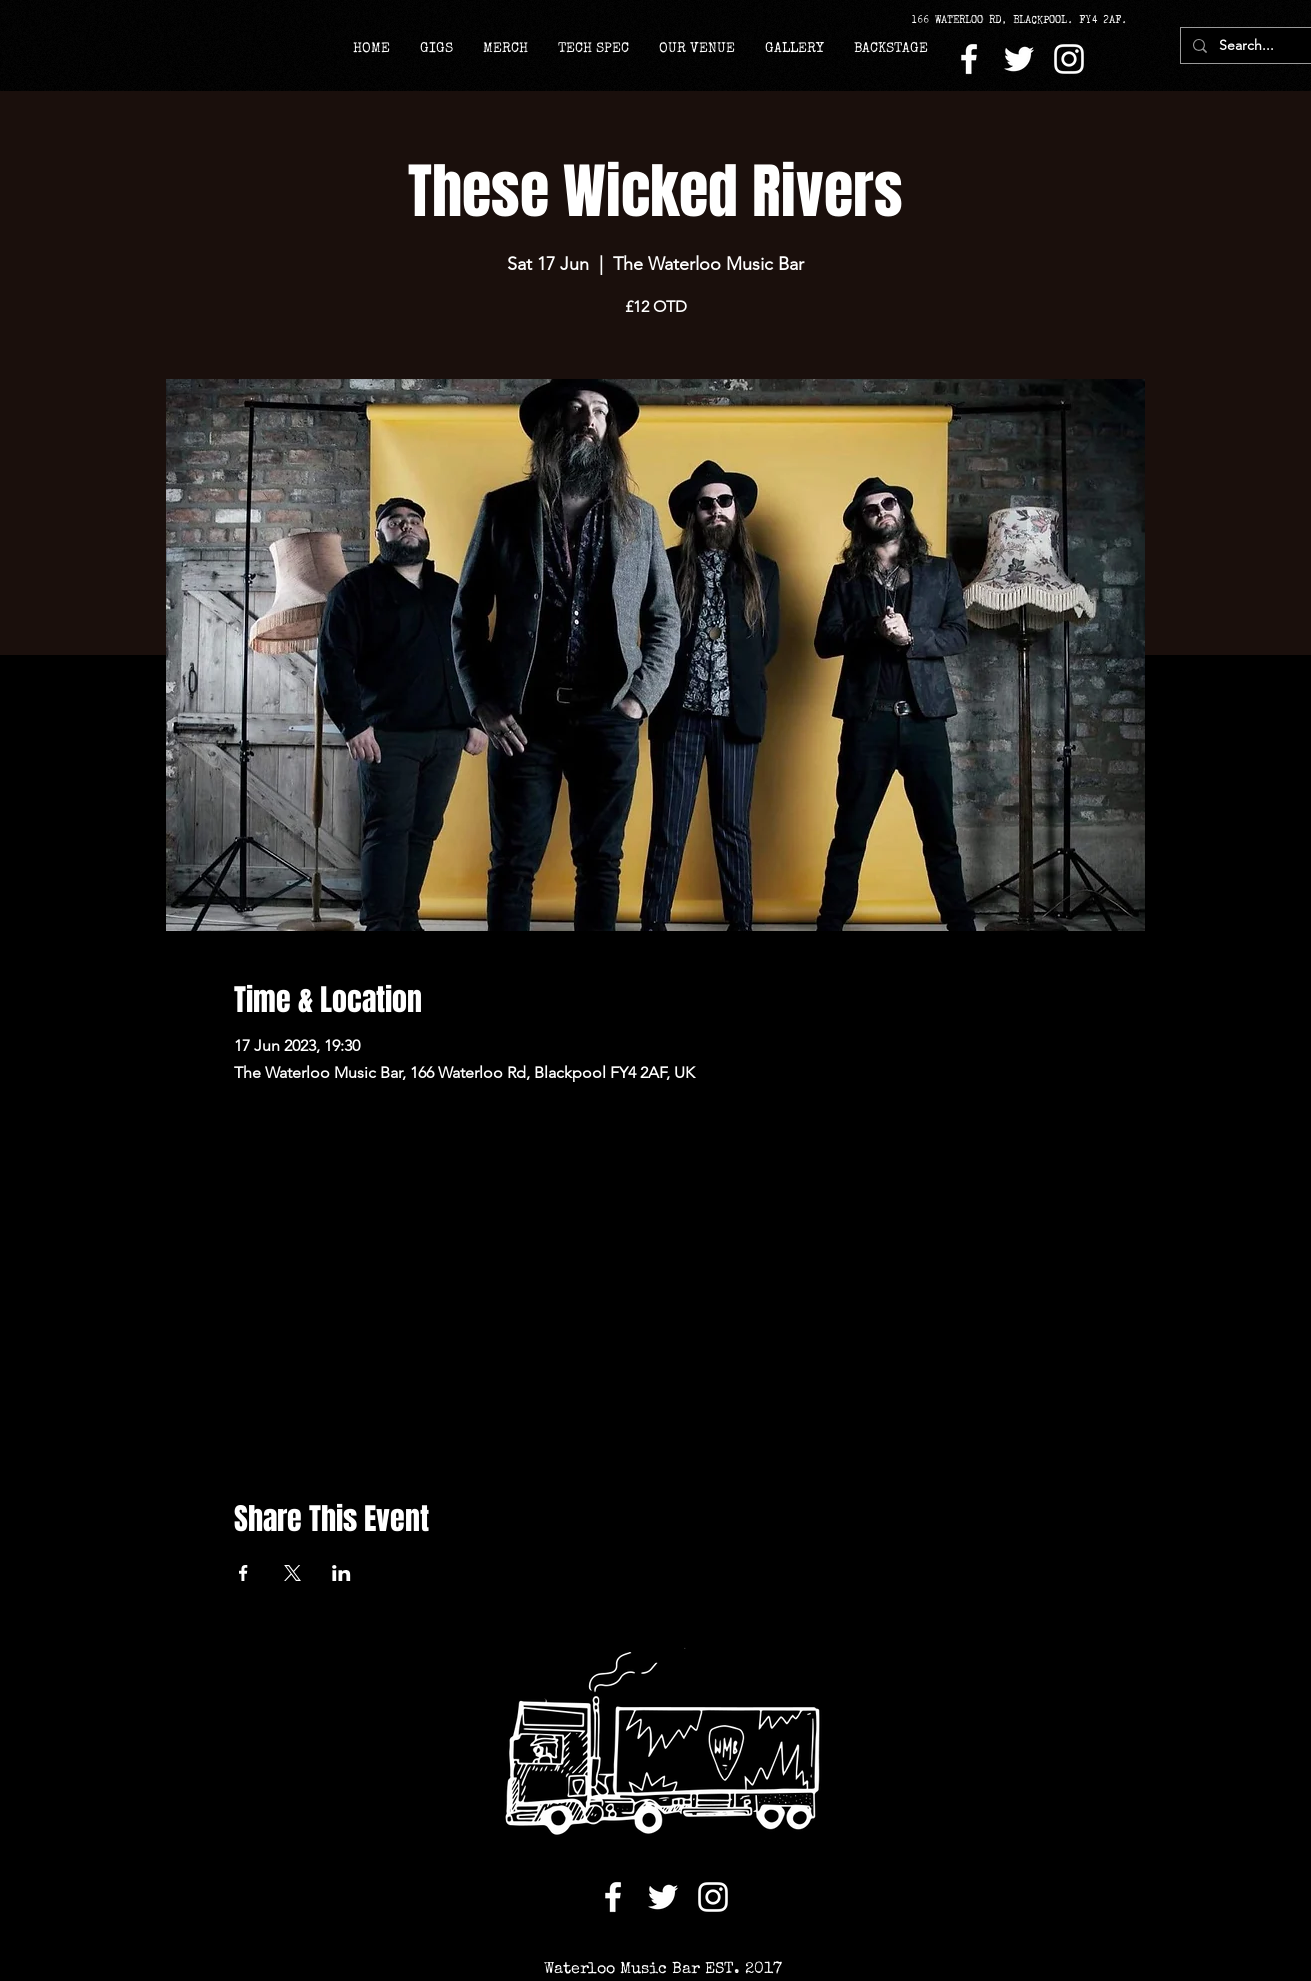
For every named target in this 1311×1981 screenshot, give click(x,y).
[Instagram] (1069, 59)
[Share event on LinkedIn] (341, 1573)
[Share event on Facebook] (243, 1573)
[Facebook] (969, 59)
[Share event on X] (292, 1573)
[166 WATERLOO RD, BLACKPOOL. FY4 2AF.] (1026, 20)
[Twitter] (1019, 59)
